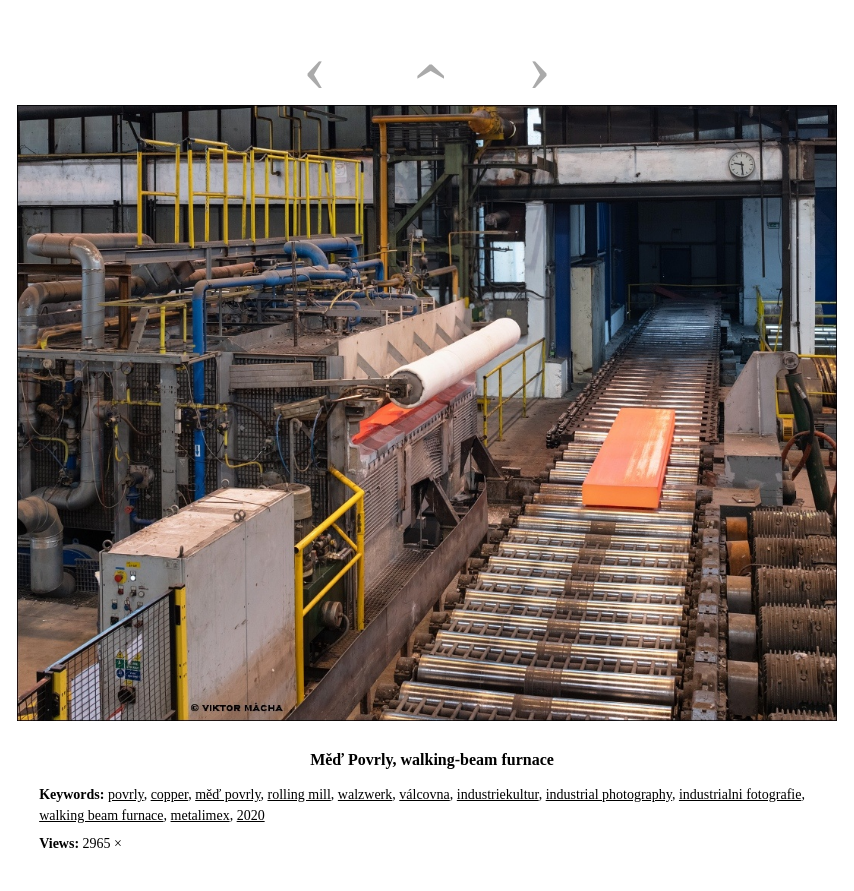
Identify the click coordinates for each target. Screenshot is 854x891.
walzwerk (365, 794)
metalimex (200, 815)
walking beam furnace (101, 815)
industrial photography (609, 794)
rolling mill (298, 794)
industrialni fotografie (740, 794)
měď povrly (227, 794)
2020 (251, 815)
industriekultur (498, 794)
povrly (126, 794)
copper (170, 794)
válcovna (424, 794)
